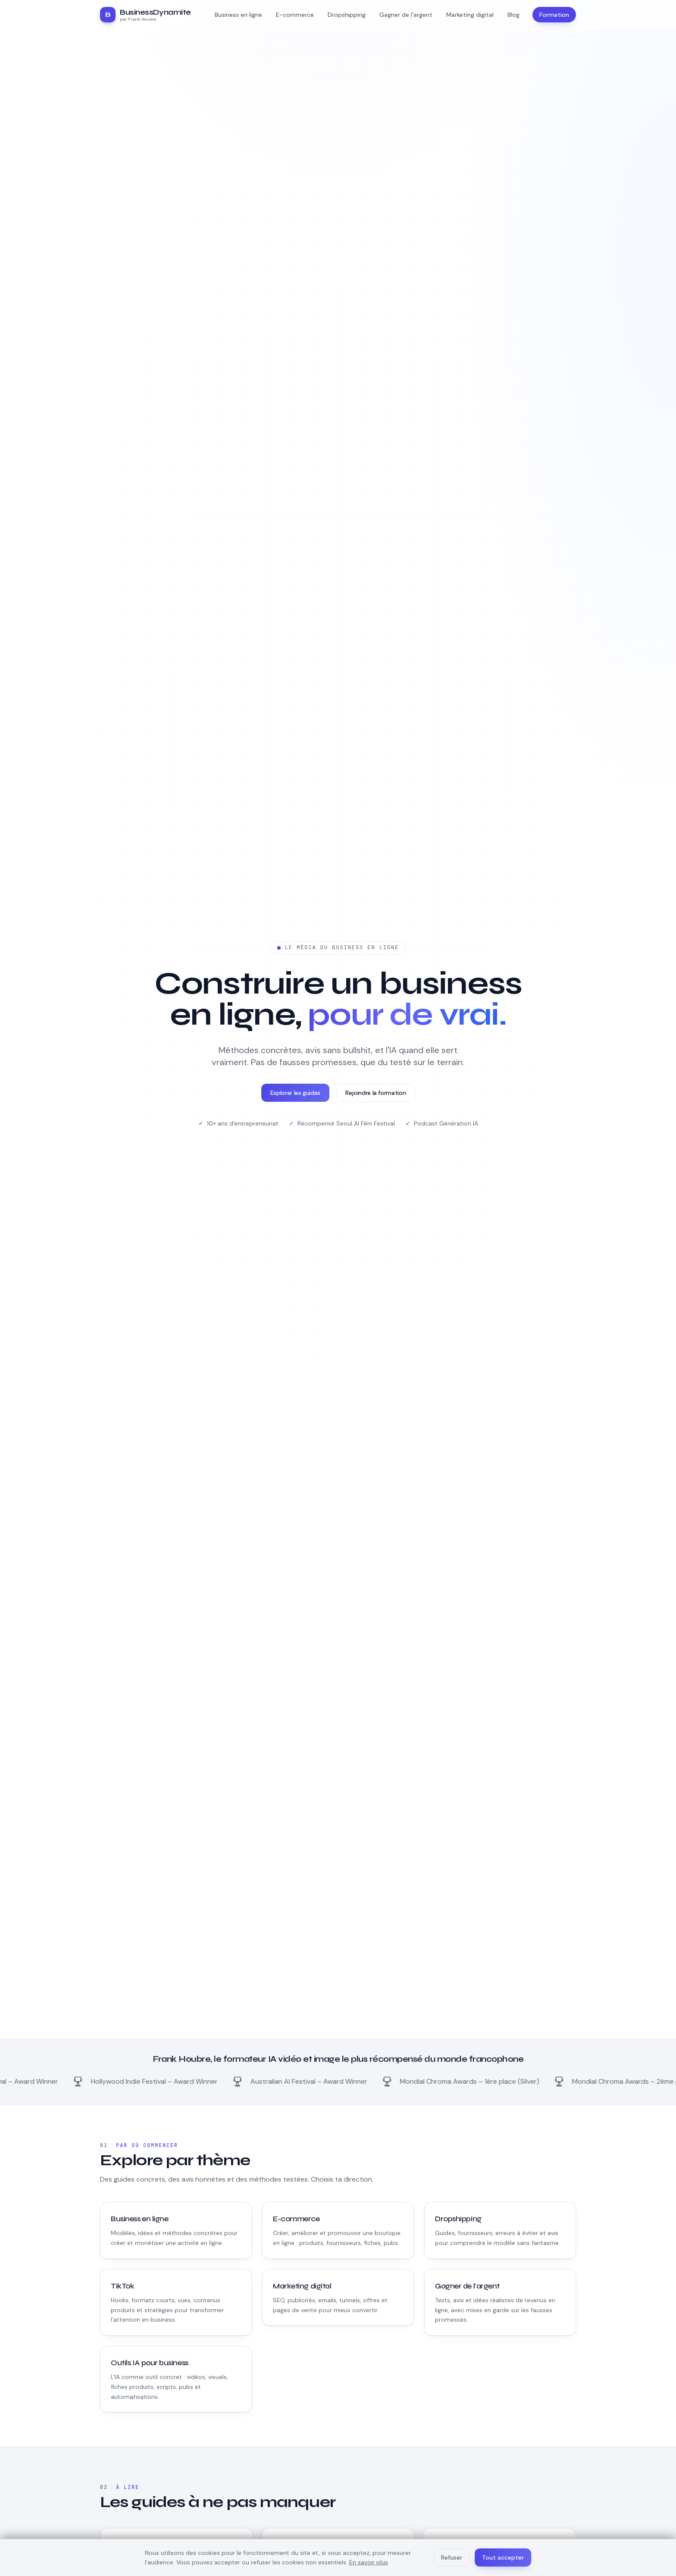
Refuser (451, 2557)
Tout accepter (503, 2557)
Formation (554, 15)
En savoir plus (368, 2562)
